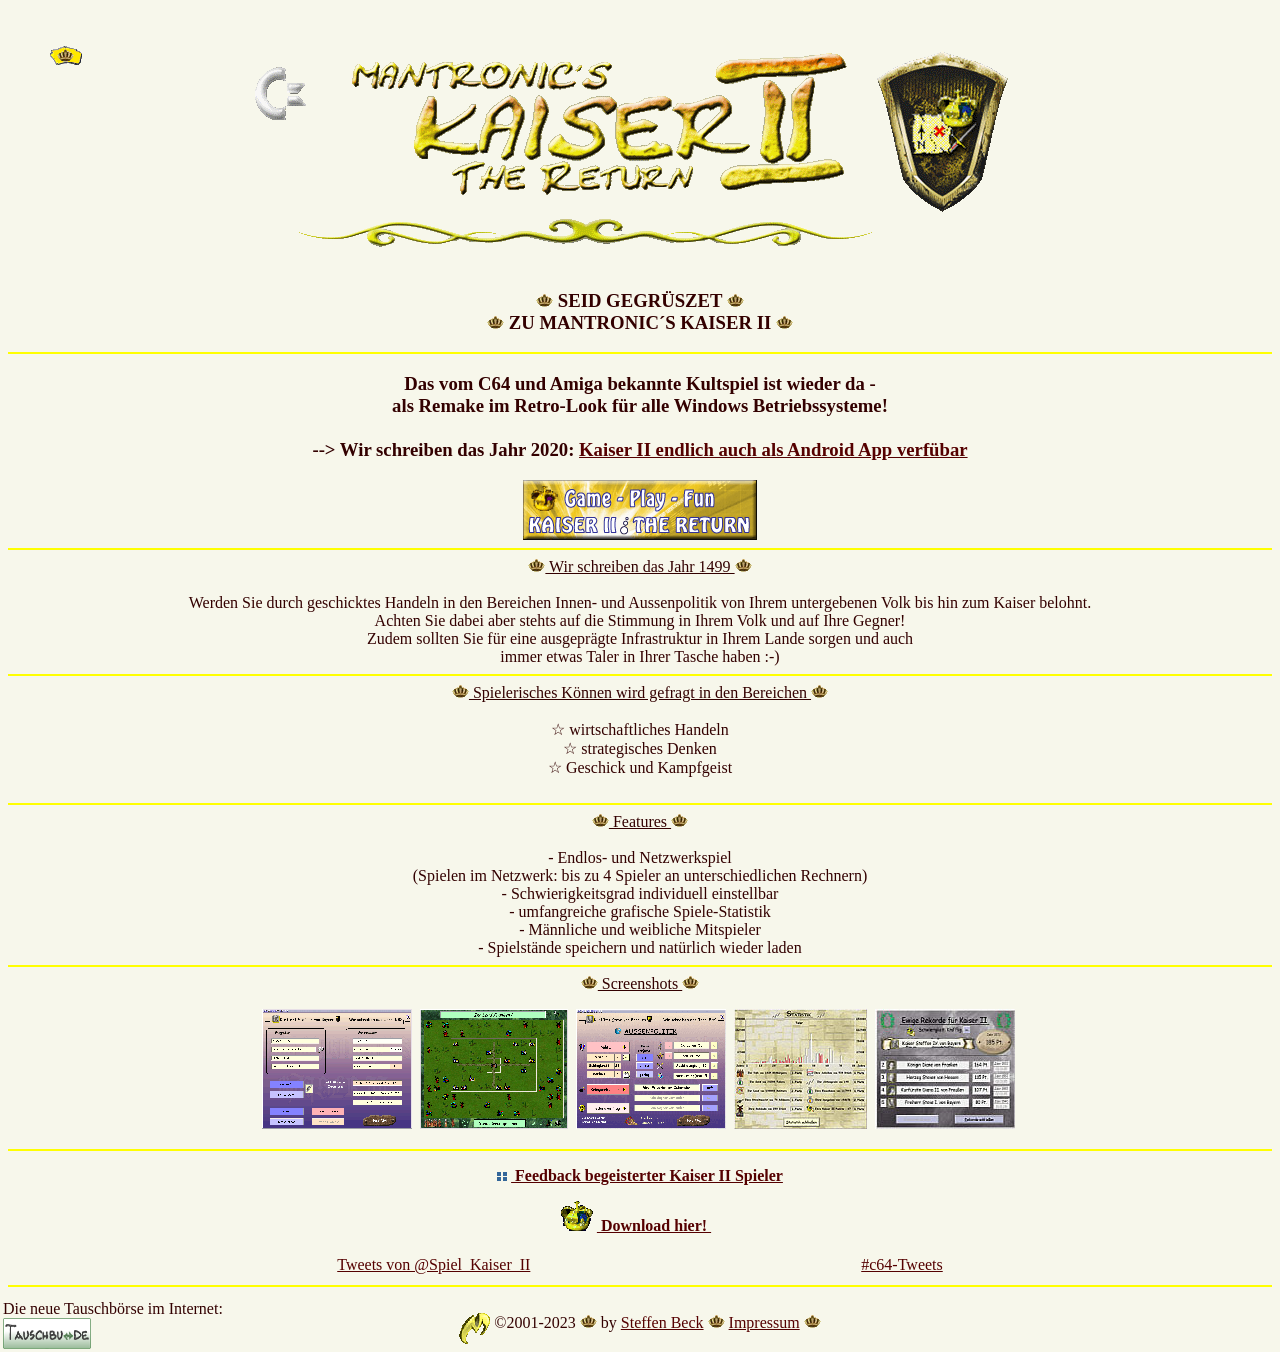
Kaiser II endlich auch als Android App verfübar (773, 449)
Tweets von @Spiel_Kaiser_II (433, 1264)
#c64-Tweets (902, 1264)
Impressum (764, 1322)
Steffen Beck (662, 1322)
